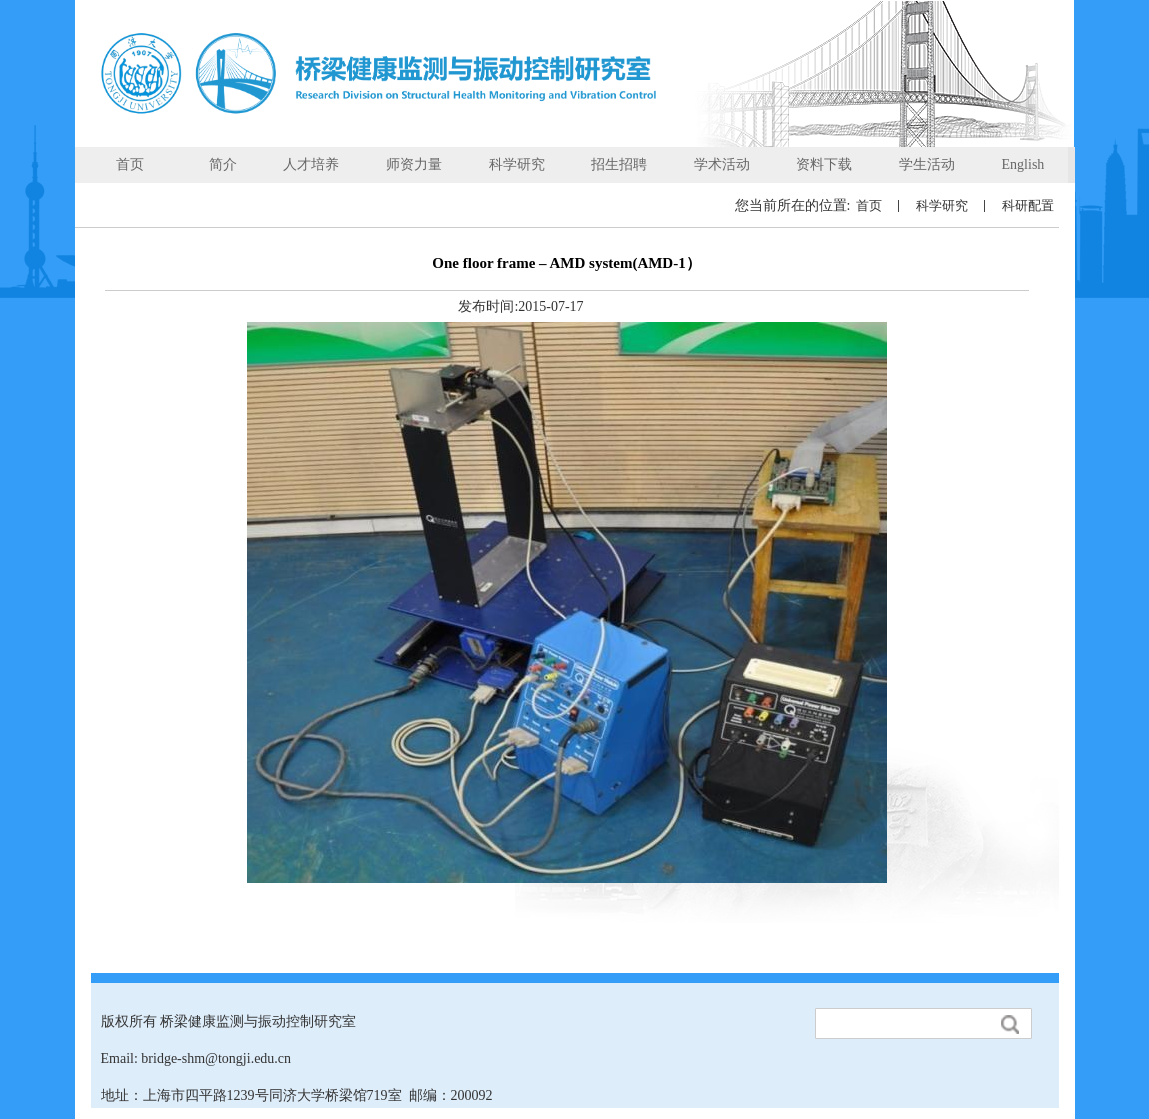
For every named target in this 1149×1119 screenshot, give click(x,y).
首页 (869, 205)
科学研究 (942, 205)
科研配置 (1028, 205)
